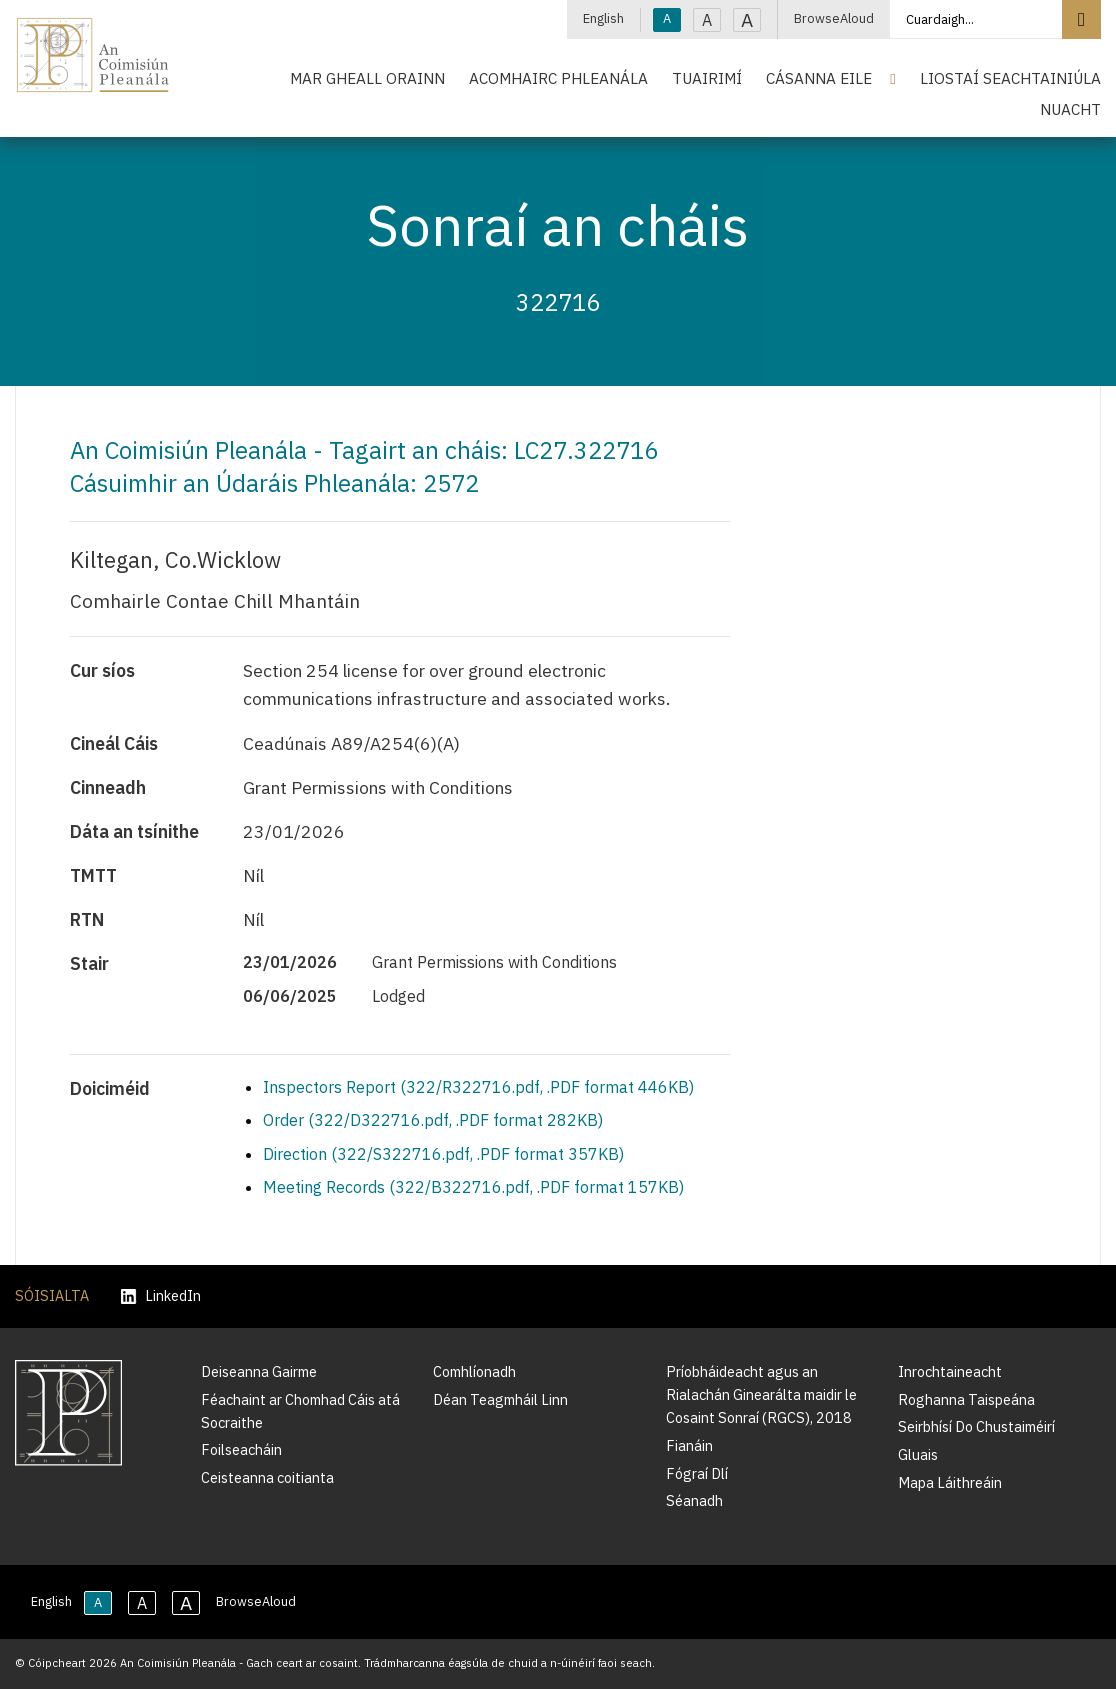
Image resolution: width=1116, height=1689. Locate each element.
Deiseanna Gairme (259, 1371)
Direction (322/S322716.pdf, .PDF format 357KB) (443, 1154)
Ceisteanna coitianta (267, 1477)
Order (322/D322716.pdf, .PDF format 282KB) (433, 1120)
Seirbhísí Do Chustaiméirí (976, 1426)
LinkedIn (161, 1296)
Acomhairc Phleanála (558, 78)
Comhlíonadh (474, 1371)
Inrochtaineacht (950, 1371)
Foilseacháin (241, 1449)
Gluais (918, 1454)
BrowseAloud (834, 18)
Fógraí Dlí (697, 1473)
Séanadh (694, 1500)
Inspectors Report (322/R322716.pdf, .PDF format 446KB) (478, 1087)
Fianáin (689, 1445)
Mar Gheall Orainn (367, 78)
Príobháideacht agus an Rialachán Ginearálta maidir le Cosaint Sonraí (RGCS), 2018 (761, 1394)
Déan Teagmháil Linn (500, 1399)
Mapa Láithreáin (950, 1482)
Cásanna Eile (819, 78)
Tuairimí (707, 78)
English (603, 18)
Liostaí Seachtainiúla (1010, 78)
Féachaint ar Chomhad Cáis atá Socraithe (300, 1411)
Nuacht (1070, 109)
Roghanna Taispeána (966, 1399)
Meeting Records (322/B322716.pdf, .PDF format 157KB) (473, 1187)
